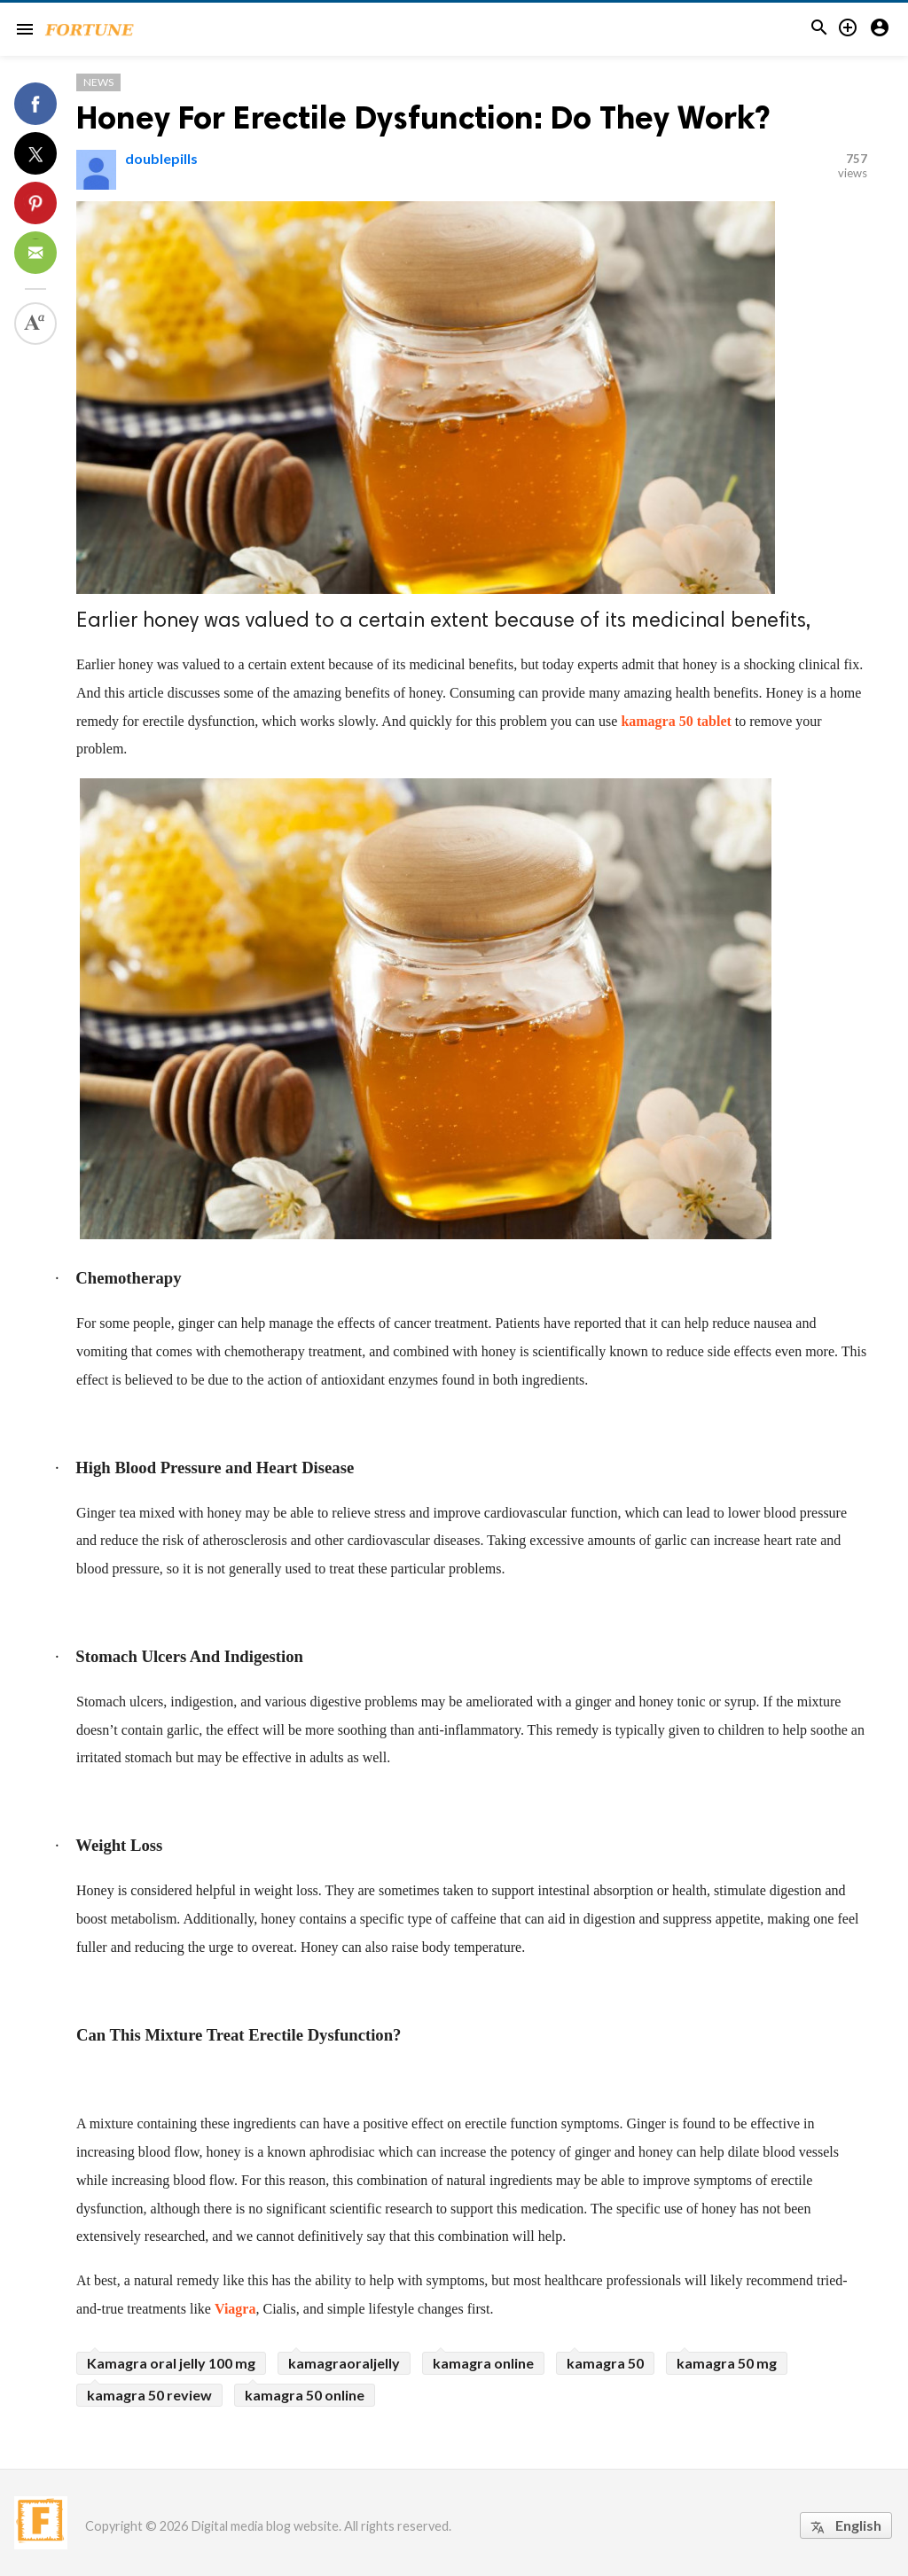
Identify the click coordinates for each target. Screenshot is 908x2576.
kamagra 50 (605, 2362)
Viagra (235, 2308)
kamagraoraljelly (344, 2362)
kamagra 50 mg (727, 2362)
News (98, 82)
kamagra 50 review (149, 2394)
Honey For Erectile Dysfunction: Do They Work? (423, 117)
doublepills (161, 158)
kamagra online (483, 2362)
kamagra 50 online (304, 2394)
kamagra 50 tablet (676, 721)
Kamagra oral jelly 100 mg (171, 2362)
